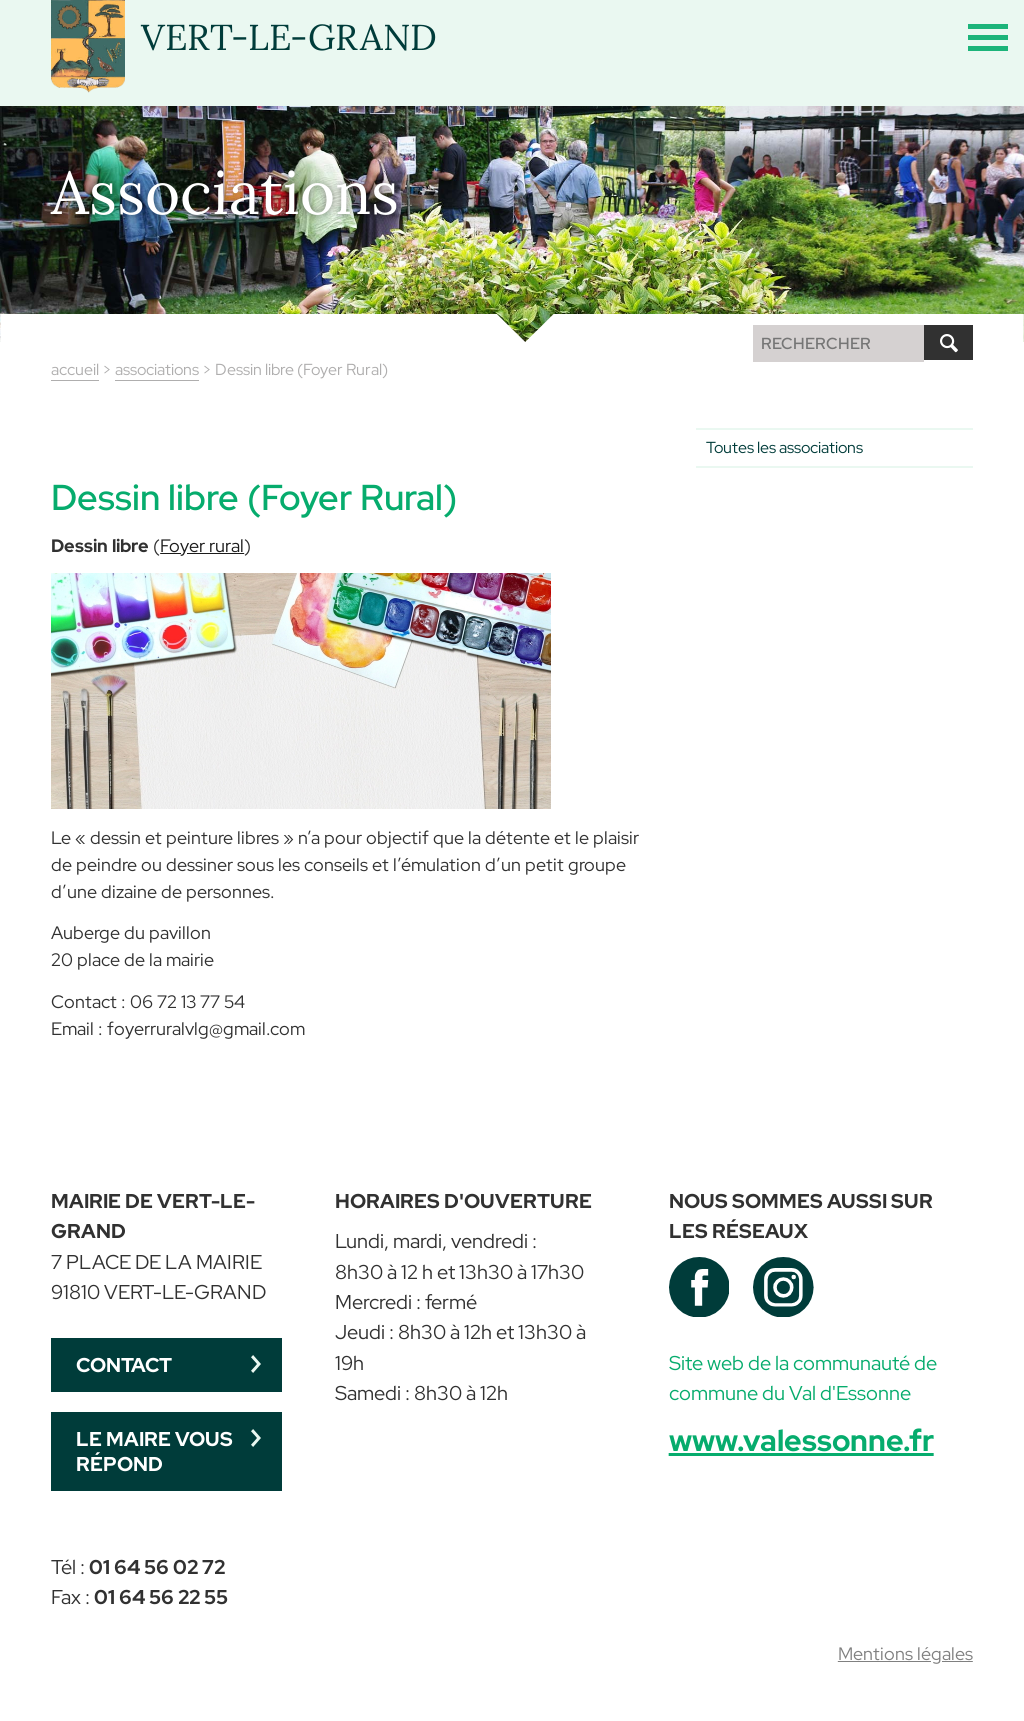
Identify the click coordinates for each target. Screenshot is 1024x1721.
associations (157, 369)
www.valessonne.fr (801, 1440)
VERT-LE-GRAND (289, 37)
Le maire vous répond (154, 1450)
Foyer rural (202, 545)
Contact (124, 1364)
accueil (75, 369)
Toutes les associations (784, 447)
